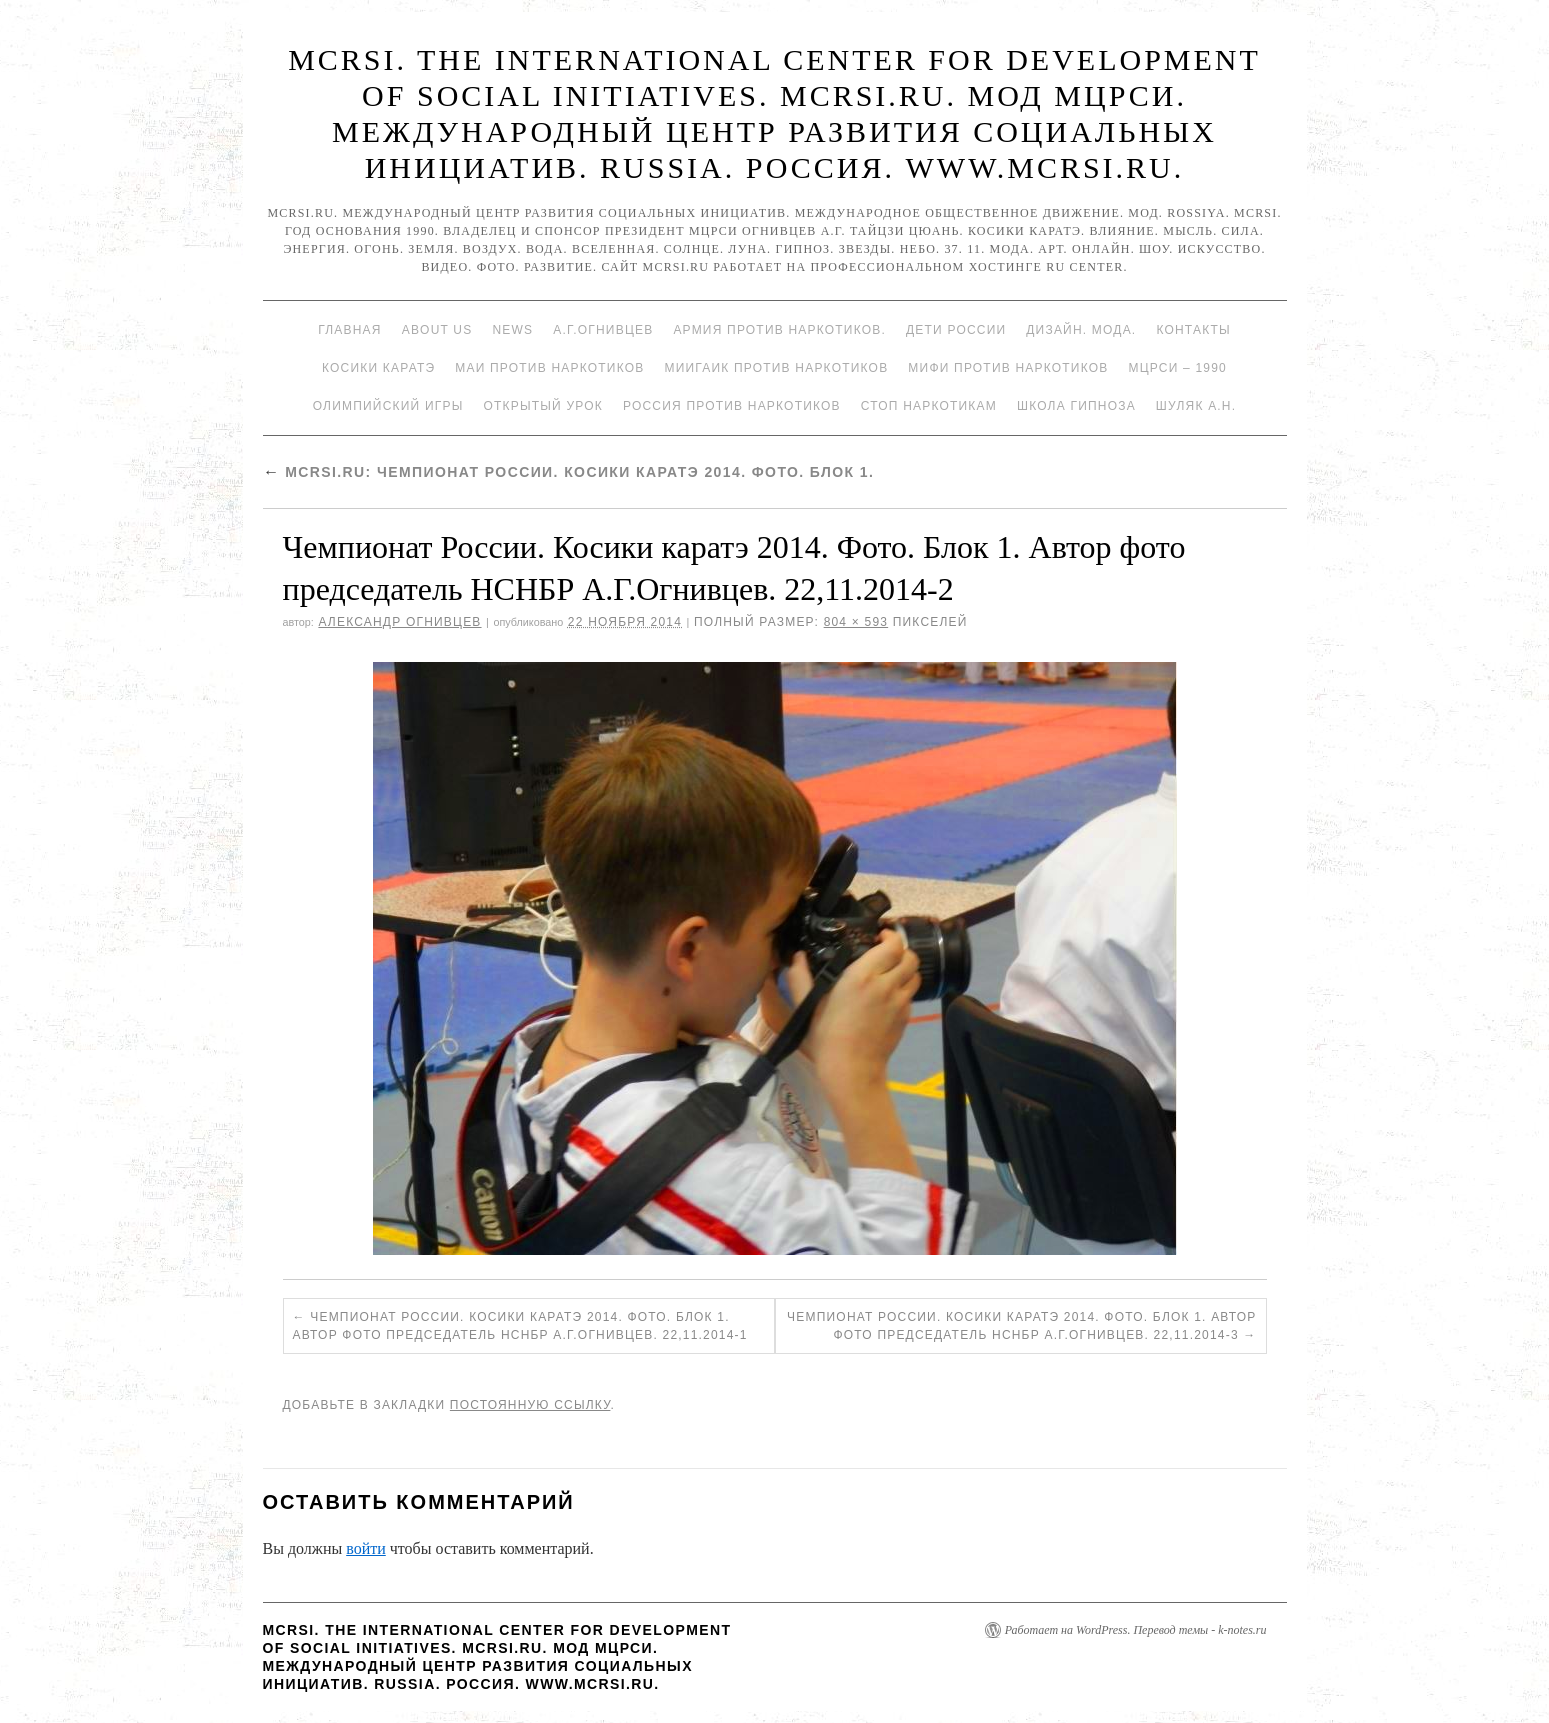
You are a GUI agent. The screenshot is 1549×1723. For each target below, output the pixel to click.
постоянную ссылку (530, 1405)
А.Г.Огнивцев (603, 330)
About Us (437, 330)
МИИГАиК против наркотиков (776, 368)
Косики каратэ (378, 368)
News (512, 330)
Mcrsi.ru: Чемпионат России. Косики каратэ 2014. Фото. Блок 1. (569, 472)
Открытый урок (542, 406)
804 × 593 (856, 622)
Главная (349, 330)
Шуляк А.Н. (1196, 406)
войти (366, 1548)
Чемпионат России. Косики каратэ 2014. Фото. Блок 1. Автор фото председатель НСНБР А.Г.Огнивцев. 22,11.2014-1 (520, 1326)
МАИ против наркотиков (549, 368)
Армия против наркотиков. (779, 330)
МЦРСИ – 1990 (1177, 368)
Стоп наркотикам (929, 406)
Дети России (956, 330)
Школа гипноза (1076, 406)
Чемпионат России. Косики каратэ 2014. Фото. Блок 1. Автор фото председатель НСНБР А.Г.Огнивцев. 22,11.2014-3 (1021, 1326)
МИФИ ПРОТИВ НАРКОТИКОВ (1008, 368)
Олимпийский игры (388, 406)
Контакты (1193, 330)
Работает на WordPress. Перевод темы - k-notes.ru (1136, 1630)
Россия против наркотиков (732, 406)
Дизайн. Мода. (1081, 330)
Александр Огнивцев (399, 622)
